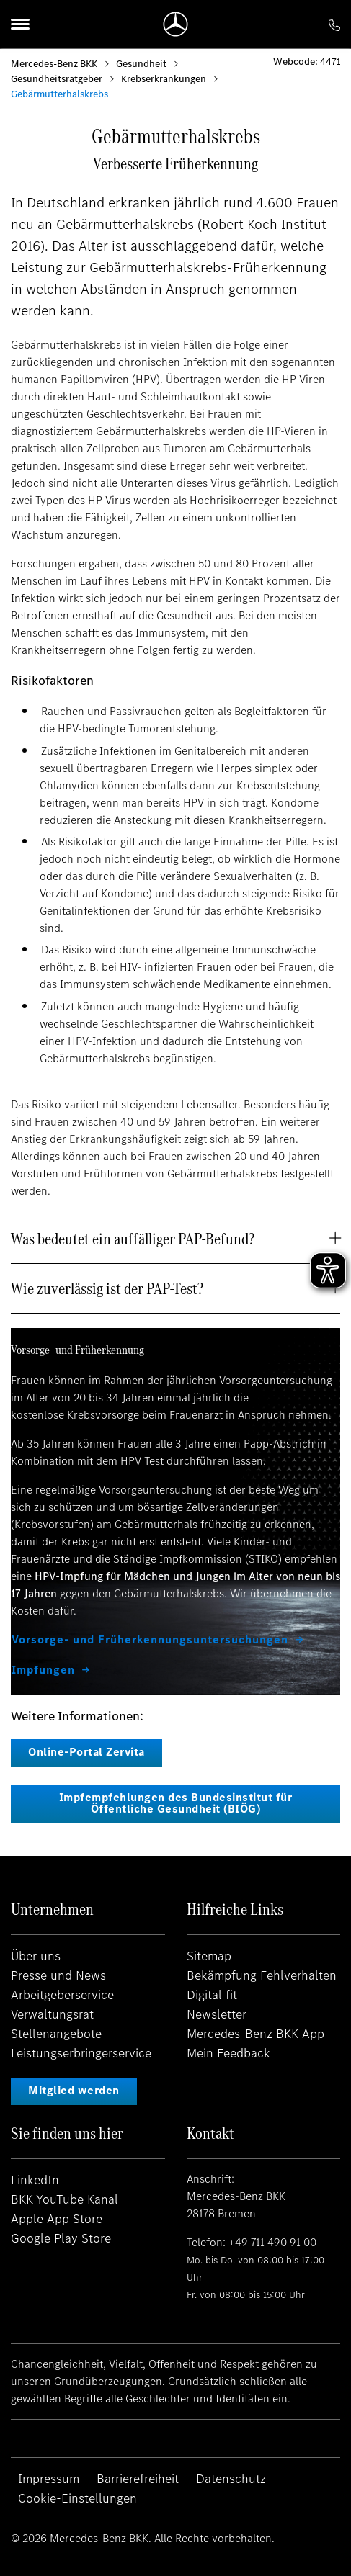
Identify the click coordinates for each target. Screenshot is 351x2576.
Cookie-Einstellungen (77, 2498)
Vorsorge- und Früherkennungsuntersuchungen (150, 1639)
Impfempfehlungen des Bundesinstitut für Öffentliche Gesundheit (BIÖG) (176, 1803)
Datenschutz (231, 2478)
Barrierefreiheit (138, 2478)
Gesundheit (141, 64)
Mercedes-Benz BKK (54, 64)
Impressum (48, 2478)
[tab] (175, 1238)
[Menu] (20, 24)
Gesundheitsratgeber (56, 79)
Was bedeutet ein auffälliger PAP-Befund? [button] (132, 1238)
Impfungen (43, 1670)
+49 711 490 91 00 (272, 2242)
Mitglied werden (74, 2090)
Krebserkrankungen (163, 79)
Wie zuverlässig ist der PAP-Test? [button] (107, 1288)
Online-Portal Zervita (86, 1751)
